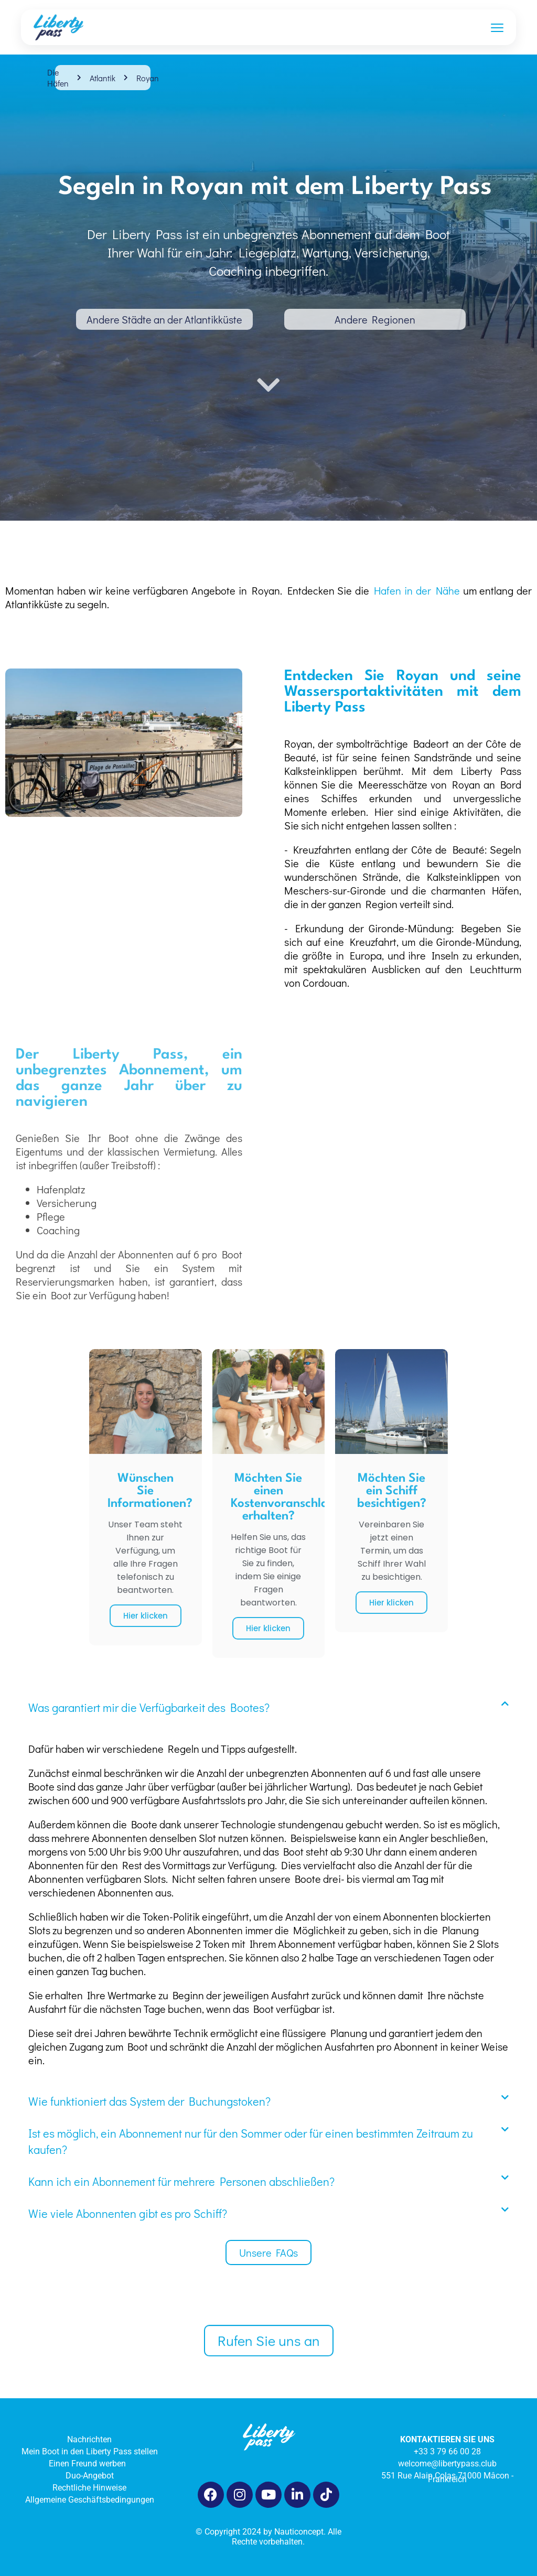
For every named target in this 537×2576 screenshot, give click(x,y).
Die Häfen (58, 78)
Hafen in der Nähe (417, 590)
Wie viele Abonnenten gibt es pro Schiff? (127, 2213)
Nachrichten (89, 2439)
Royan (147, 77)
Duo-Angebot (90, 2476)
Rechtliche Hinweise (89, 2488)
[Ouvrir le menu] (497, 27)
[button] (268, 1707)
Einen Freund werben (89, 2464)
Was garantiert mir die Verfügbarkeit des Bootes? (149, 1707)
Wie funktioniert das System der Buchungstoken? (149, 2101)
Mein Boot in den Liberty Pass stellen (90, 2451)
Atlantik (102, 77)
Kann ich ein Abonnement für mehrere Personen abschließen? (181, 2181)
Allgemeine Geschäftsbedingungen (89, 2500)
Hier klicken (145, 1615)
